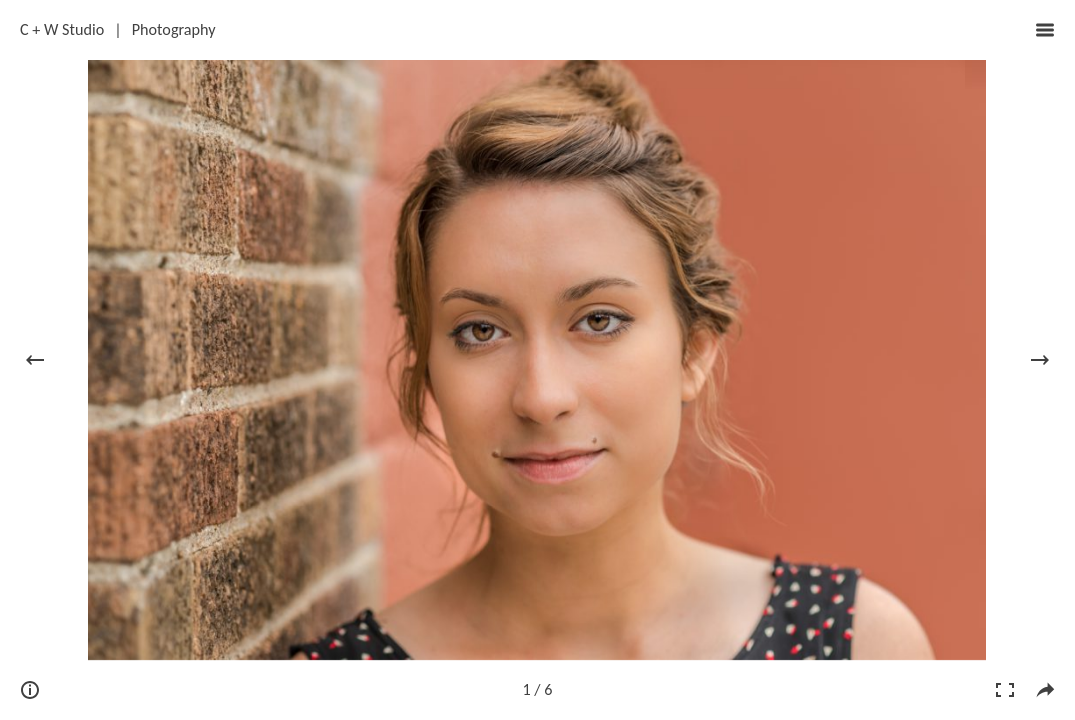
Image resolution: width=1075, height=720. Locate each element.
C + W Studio (62, 29)
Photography (174, 29)
